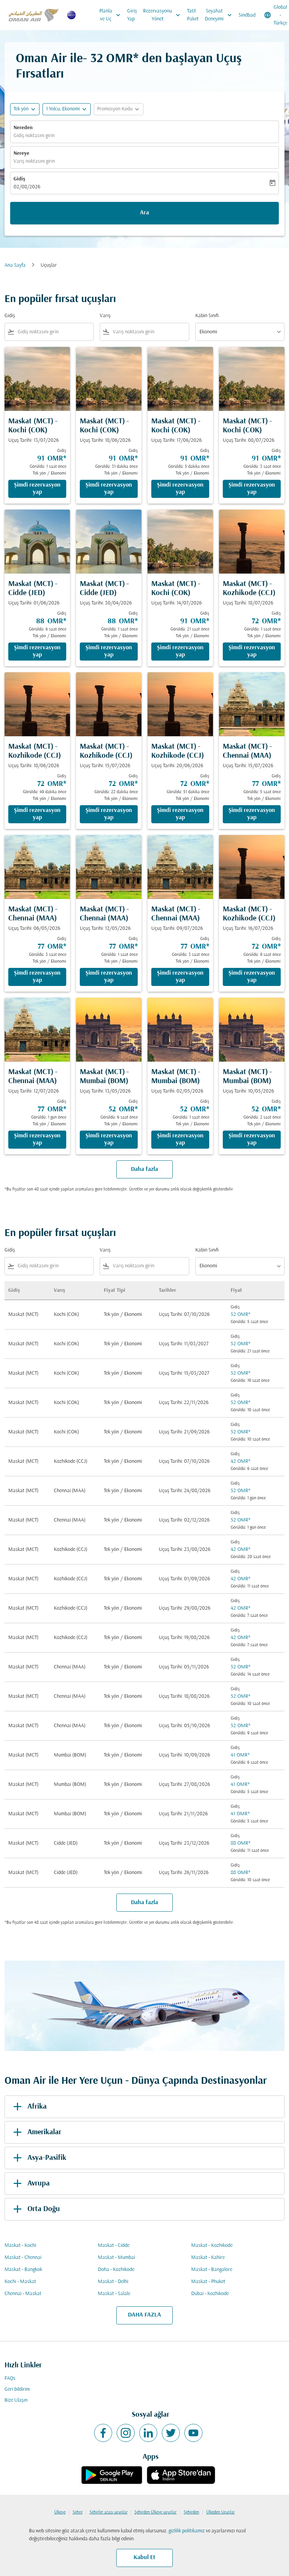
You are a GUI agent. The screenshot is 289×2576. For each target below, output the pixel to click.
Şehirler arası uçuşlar (109, 2512)
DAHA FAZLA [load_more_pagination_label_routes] (144, 2315)
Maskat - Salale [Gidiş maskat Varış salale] (114, 2294)
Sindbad (247, 15)
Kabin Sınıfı (207, 316)
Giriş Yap (132, 15)
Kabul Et (144, 2558)
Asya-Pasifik (38, 2158)
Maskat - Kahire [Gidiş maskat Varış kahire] (208, 2257)
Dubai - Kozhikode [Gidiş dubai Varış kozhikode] (210, 2294)
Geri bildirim (17, 2389)
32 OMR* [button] (114, 59)
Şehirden (191, 2512)
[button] (67, 109)
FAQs (10, 2378)
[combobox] (54, 332)
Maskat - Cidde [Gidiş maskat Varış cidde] (113, 2245)
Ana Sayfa (15, 265)
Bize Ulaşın (16, 2400)
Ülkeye (59, 2512)
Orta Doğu (35, 2209)
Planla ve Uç (111, 15)
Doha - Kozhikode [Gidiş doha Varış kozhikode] (116, 2269)
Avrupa (30, 2183)
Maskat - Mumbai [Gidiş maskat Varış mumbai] (116, 2257)
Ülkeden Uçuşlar (220, 2512)
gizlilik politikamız (187, 2531)
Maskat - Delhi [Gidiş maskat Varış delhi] (113, 2282)
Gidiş (19, 179)
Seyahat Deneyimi (220, 15)
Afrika (29, 2107)
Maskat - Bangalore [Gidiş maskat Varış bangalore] (211, 2269)
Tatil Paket (193, 15)
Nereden (23, 128)
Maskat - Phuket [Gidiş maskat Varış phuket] (208, 2282)
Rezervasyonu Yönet (163, 15)
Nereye (21, 153)
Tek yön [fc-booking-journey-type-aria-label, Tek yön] (21, 109)
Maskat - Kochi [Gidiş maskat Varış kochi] (20, 2245)
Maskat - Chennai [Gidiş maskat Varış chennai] (23, 2257)
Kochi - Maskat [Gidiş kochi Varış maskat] (20, 2282)
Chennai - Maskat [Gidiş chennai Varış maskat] (23, 2294)
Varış (105, 316)
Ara (144, 213)
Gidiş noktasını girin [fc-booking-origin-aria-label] (34, 136)
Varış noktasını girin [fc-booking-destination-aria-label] (34, 161)
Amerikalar (36, 2132)
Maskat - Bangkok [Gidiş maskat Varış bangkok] (23, 2269)
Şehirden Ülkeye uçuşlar (155, 2512)
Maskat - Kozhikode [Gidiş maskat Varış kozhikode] (212, 2245)
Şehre (77, 2512)
